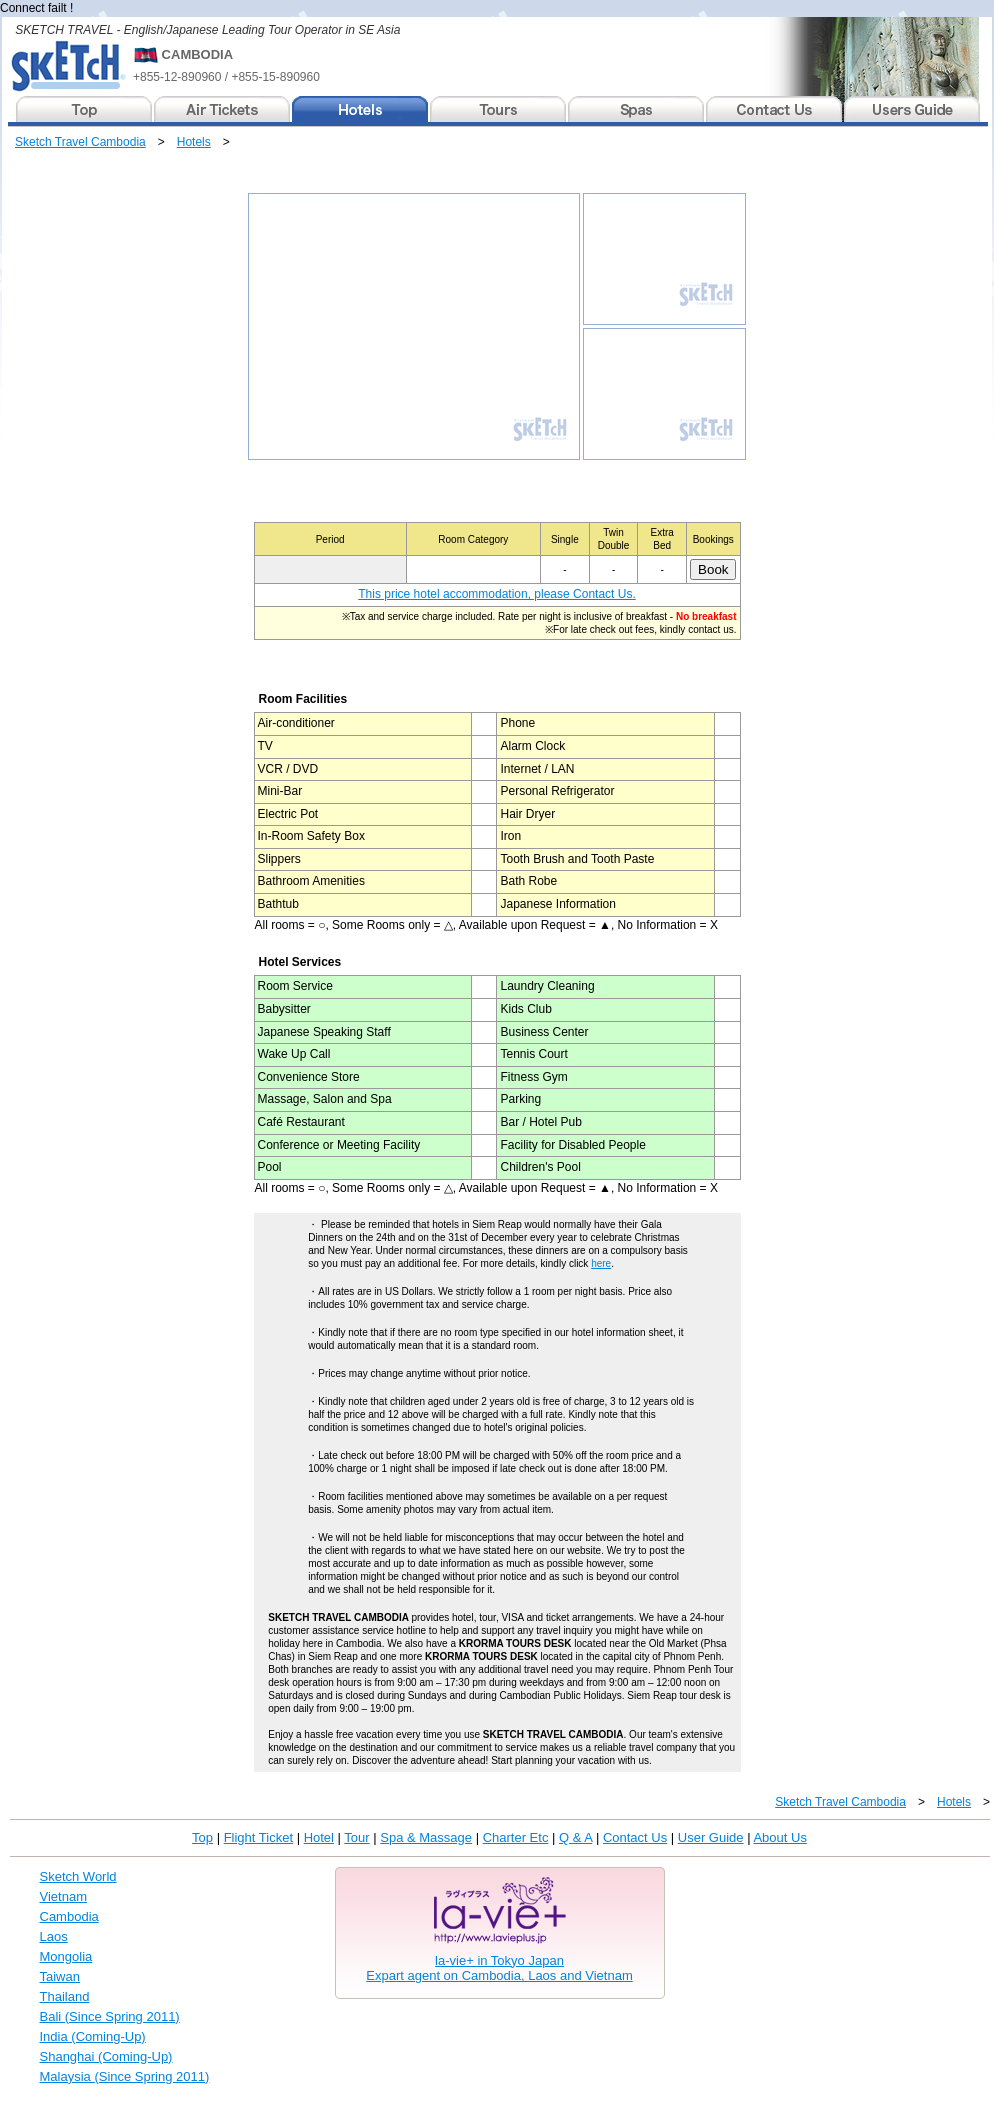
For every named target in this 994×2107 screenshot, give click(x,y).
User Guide (711, 1837)
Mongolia (66, 1956)
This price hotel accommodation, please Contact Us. (496, 594)
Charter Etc (516, 1837)
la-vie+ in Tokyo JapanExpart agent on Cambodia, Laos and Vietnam (499, 1968)
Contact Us (635, 1837)
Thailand (65, 1996)
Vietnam (63, 1896)
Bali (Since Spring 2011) (110, 2016)
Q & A (575, 1837)
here (601, 1263)
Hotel (319, 1837)
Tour (356, 1837)
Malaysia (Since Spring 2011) (125, 2076)
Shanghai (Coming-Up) (106, 2056)
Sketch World (78, 1876)
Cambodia (69, 1916)
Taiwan (60, 1976)
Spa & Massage (426, 1837)
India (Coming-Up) (93, 2036)
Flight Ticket (258, 1837)
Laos (54, 1936)
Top (202, 1837)
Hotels (194, 142)
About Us (779, 1837)
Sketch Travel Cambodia (80, 142)
